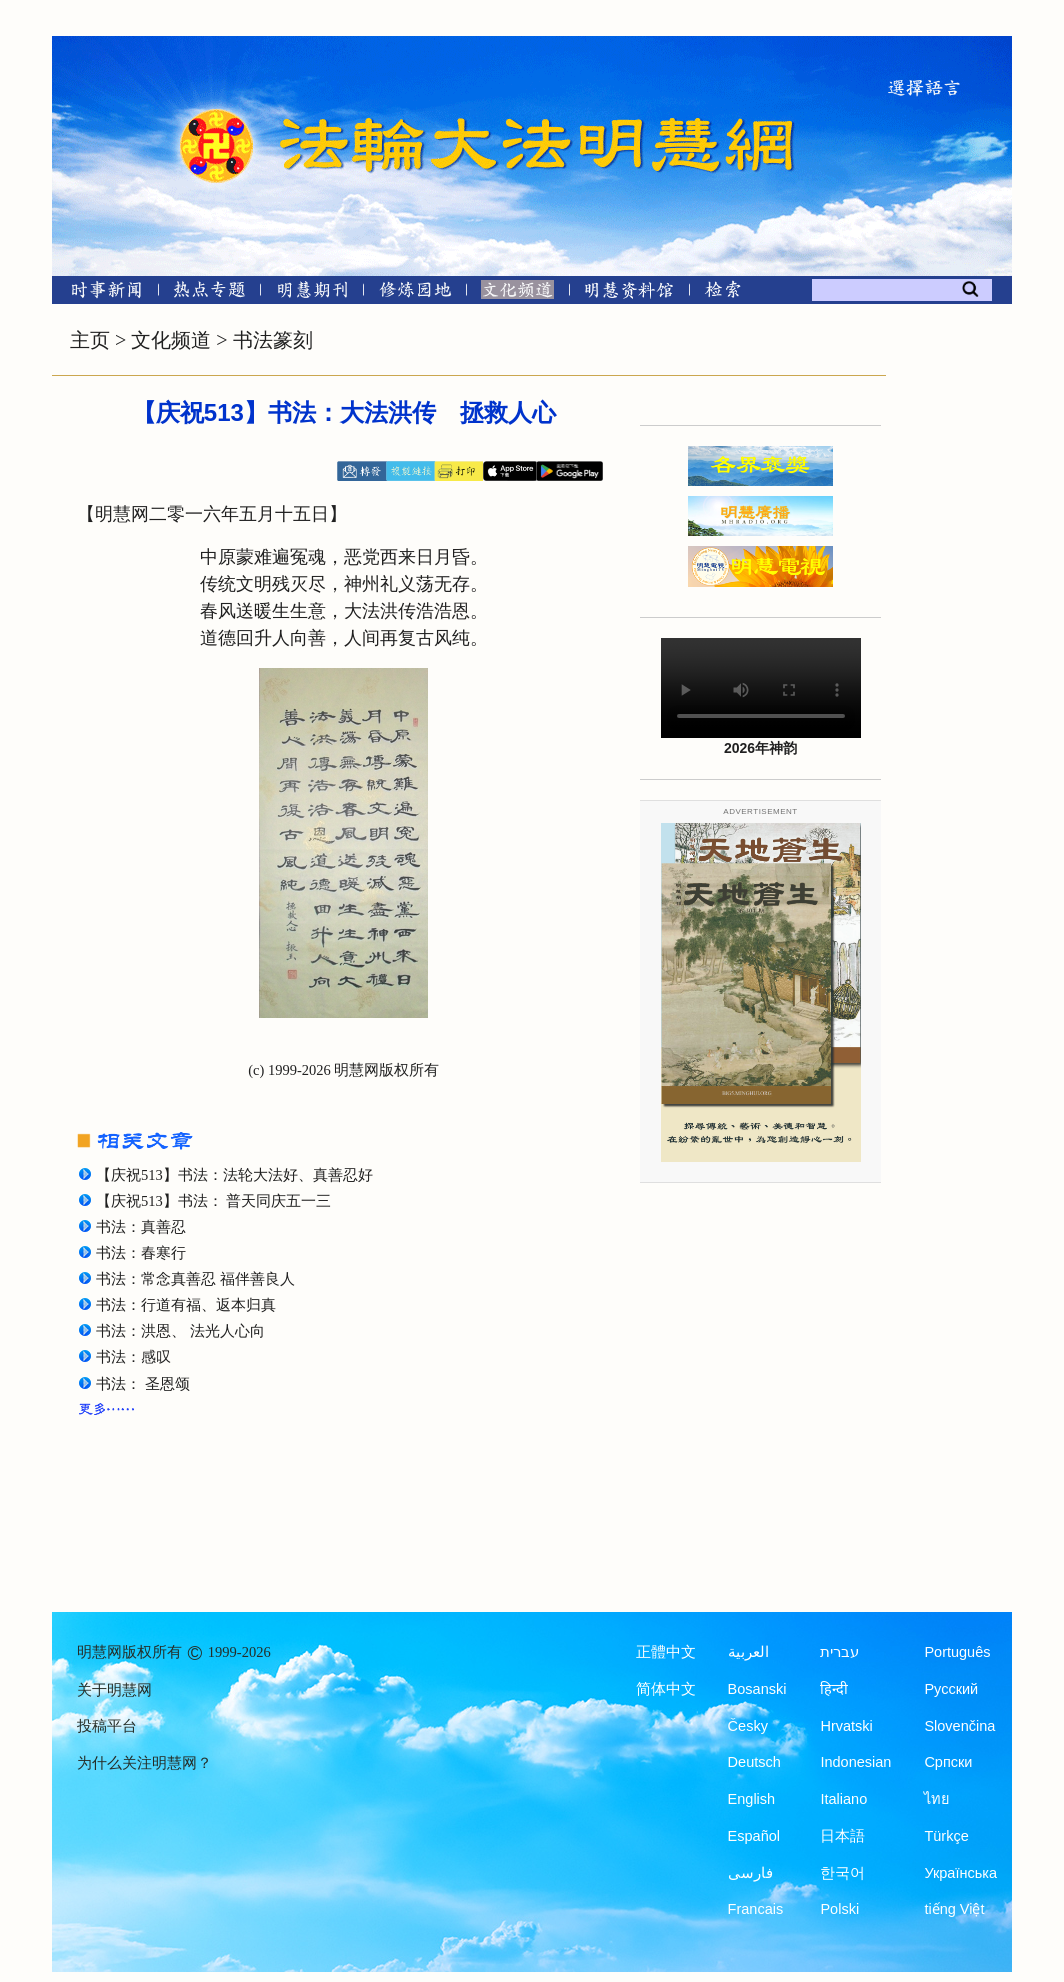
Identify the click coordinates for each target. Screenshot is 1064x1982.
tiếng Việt (954, 1909)
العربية (748, 1652)
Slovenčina (959, 1726)
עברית (839, 1652)
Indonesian (855, 1762)
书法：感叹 (133, 1357)
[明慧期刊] (312, 293)
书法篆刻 (273, 340)
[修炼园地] (414, 293)
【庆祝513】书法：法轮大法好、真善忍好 (234, 1175)
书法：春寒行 (141, 1253)
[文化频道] (517, 293)
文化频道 (171, 340)
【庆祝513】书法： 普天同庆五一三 (213, 1201)
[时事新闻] (100, 293)
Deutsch (754, 1762)
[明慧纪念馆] (629, 293)
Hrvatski (846, 1726)
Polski (839, 1909)
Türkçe (946, 1836)
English (752, 1799)
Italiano (843, 1799)
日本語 (842, 1836)
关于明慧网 (114, 1690)
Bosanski (757, 1689)
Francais (756, 1909)
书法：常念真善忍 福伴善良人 (195, 1279)
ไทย (937, 1799)
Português (957, 1652)
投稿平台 (107, 1726)
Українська (960, 1873)
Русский (951, 1689)
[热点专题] (209, 293)
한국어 (842, 1873)
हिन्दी (834, 1689)
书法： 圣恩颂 (143, 1384)
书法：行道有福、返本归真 (186, 1305)
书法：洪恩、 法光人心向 (180, 1331)
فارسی (750, 1873)
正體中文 (666, 1652)
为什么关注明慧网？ (144, 1763)
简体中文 (666, 1689)
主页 (90, 340)
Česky (748, 1726)
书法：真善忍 (141, 1227)
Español (754, 1836)
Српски (948, 1762)
